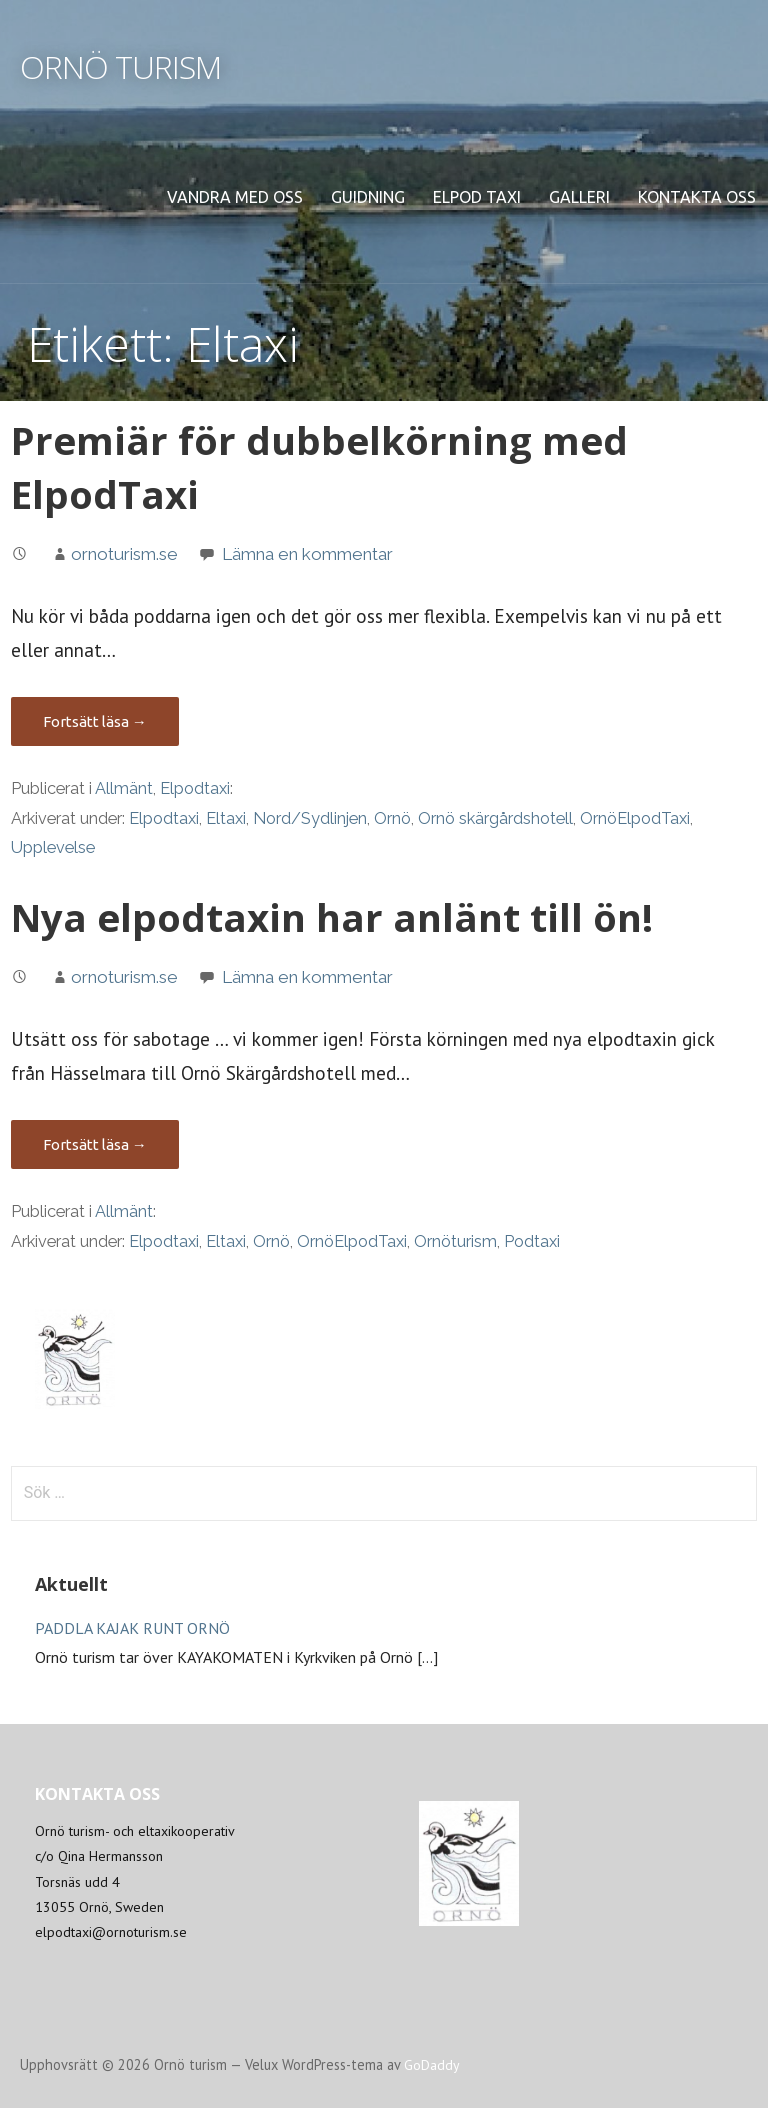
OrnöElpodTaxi (635, 818)
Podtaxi (532, 1241)
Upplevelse (53, 847)
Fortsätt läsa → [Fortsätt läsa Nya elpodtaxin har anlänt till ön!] (95, 1144)
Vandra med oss (235, 197)
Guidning (368, 197)
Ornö (392, 818)
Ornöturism (455, 1241)
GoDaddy (432, 2065)
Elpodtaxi (195, 788)
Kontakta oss (697, 197)
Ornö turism (120, 66)
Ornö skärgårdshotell (495, 818)
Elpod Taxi (477, 197)
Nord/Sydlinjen (310, 818)
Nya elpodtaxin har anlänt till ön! (332, 917)
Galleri (579, 197)
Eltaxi (226, 818)
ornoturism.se (124, 554)
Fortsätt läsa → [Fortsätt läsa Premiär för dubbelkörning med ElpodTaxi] (95, 721)
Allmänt (124, 788)
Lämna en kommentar (307, 554)
